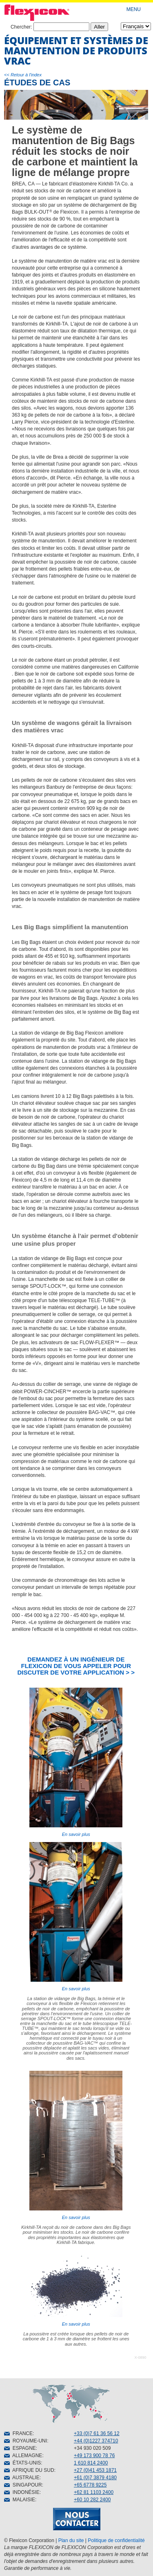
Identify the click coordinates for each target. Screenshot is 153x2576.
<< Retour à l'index (23, 74)
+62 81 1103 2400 (93, 2492)
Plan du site (71, 2540)
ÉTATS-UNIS (22, 2463)
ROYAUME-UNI (25, 2441)
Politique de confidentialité (116, 2540)
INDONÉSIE (22, 2492)
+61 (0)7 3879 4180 (95, 2477)
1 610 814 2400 (91, 2463)
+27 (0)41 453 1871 (95, 2470)
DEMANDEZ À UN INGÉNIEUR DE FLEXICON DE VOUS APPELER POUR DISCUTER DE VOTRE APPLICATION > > (76, 1666)
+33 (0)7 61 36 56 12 (97, 2433)
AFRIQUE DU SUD (29, 2470)
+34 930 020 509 (92, 2448)
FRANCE (18, 2433)
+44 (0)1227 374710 (96, 2441)
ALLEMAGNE (23, 2455)
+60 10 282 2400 (92, 2499)
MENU (133, 9)
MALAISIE (19, 2499)
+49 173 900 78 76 (94, 2455)
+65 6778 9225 (90, 2485)
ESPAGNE (20, 2448)
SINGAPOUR (23, 2485)
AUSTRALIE (22, 2477)
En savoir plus (75, 1762)
